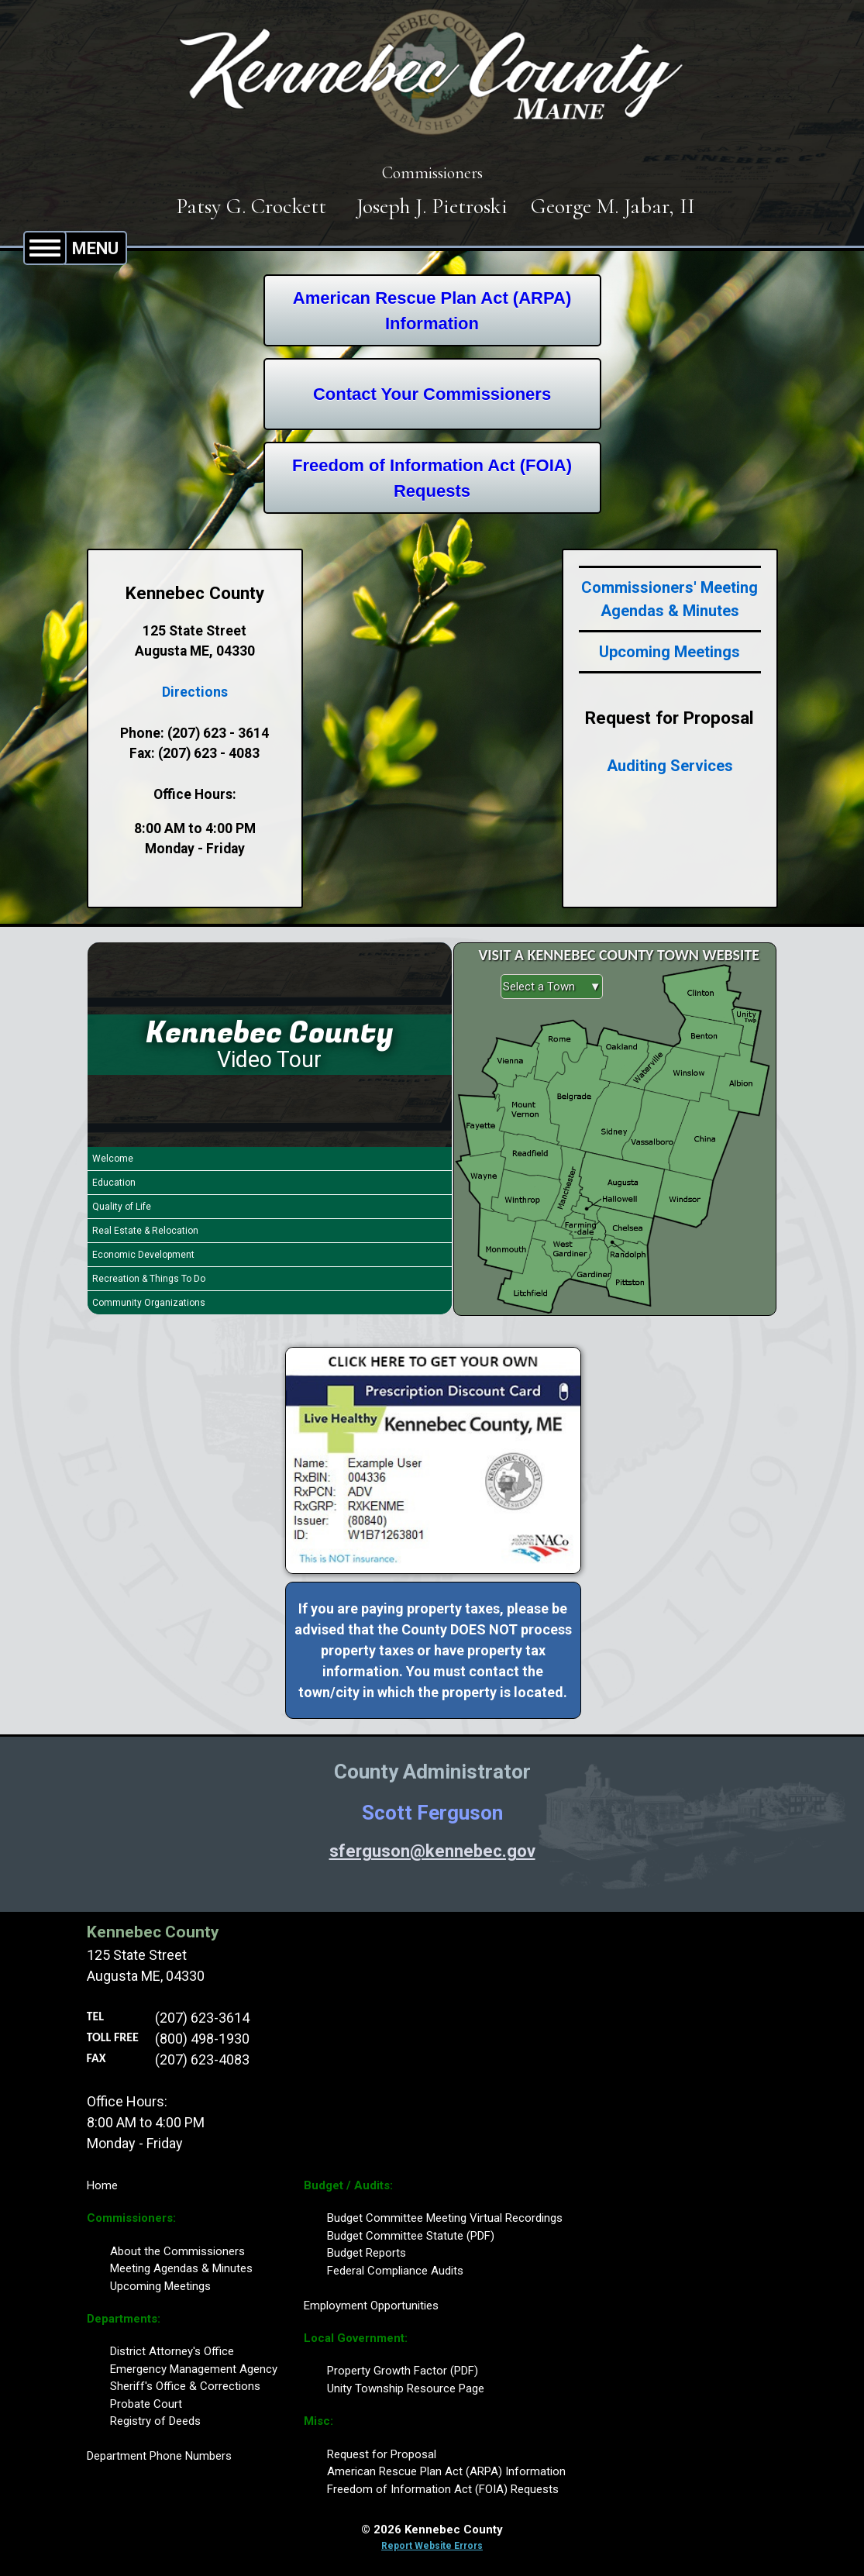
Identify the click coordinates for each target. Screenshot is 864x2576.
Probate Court (146, 2404)
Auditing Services (670, 765)
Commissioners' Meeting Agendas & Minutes (669, 599)
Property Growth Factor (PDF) (402, 2371)
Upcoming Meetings (669, 651)
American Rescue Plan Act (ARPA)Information (432, 310)
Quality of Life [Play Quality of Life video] (121, 1206)
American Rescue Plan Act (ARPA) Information (446, 2471)
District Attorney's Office (172, 2351)
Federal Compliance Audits (395, 2271)
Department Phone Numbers (159, 2456)
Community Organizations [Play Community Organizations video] (148, 1302)
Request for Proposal (381, 2454)
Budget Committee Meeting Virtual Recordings (445, 2218)
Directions (195, 692)
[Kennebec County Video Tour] (270, 1044)
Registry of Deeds (155, 2421)
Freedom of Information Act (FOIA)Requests (432, 478)
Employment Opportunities (371, 2306)
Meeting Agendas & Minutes (181, 2268)
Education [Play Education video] (114, 1182)
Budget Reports (366, 2253)
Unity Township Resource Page (405, 2388)
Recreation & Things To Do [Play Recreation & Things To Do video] (148, 1278)
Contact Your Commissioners (432, 394)
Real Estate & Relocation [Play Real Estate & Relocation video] (145, 1230)
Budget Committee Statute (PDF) (410, 2236)
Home (102, 2185)
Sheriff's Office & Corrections (185, 2386)
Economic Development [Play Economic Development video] (143, 1254)
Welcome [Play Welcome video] (112, 1158)
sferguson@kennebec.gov (432, 1851)
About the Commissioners (177, 2251)
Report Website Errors (432, 2545)
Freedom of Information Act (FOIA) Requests (443, 2489)
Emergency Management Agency (193, 2369)
